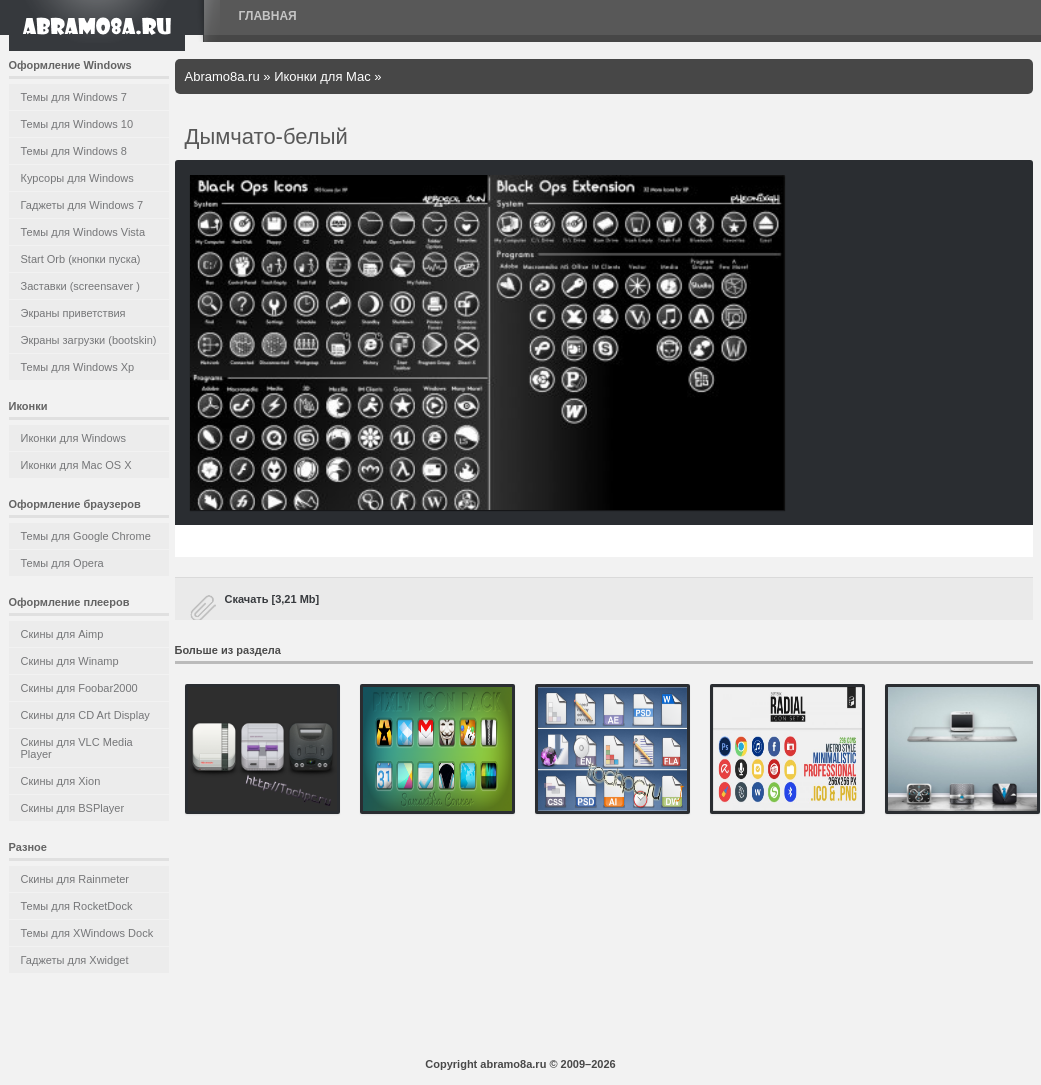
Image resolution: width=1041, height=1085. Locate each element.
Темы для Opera (62, 563)
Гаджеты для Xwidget (75, 960)
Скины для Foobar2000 (79, 688)
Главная (268, 16)
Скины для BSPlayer (73, 808)
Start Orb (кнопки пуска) (81, 259)
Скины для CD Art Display (85, 715)
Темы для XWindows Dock (87, 933)
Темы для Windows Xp (78, 367)
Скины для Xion (61, 781)
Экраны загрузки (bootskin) (89, 340)
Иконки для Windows (74, 438)
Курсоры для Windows (77, 178)
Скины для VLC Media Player (77, 748)
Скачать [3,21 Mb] (272, 599)
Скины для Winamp (70, 661)
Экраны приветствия (73, 313)
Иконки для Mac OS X (76, 465)
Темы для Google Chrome (86, 536)
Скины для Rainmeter (75, 879)
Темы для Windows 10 (77, 124)
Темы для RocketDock (77, 906)
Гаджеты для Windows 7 (82, 205)
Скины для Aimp (62, 634)
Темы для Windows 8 (74, 151)
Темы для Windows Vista (83, 232)
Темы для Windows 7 (74, 97)
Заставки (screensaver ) (80, 286)
